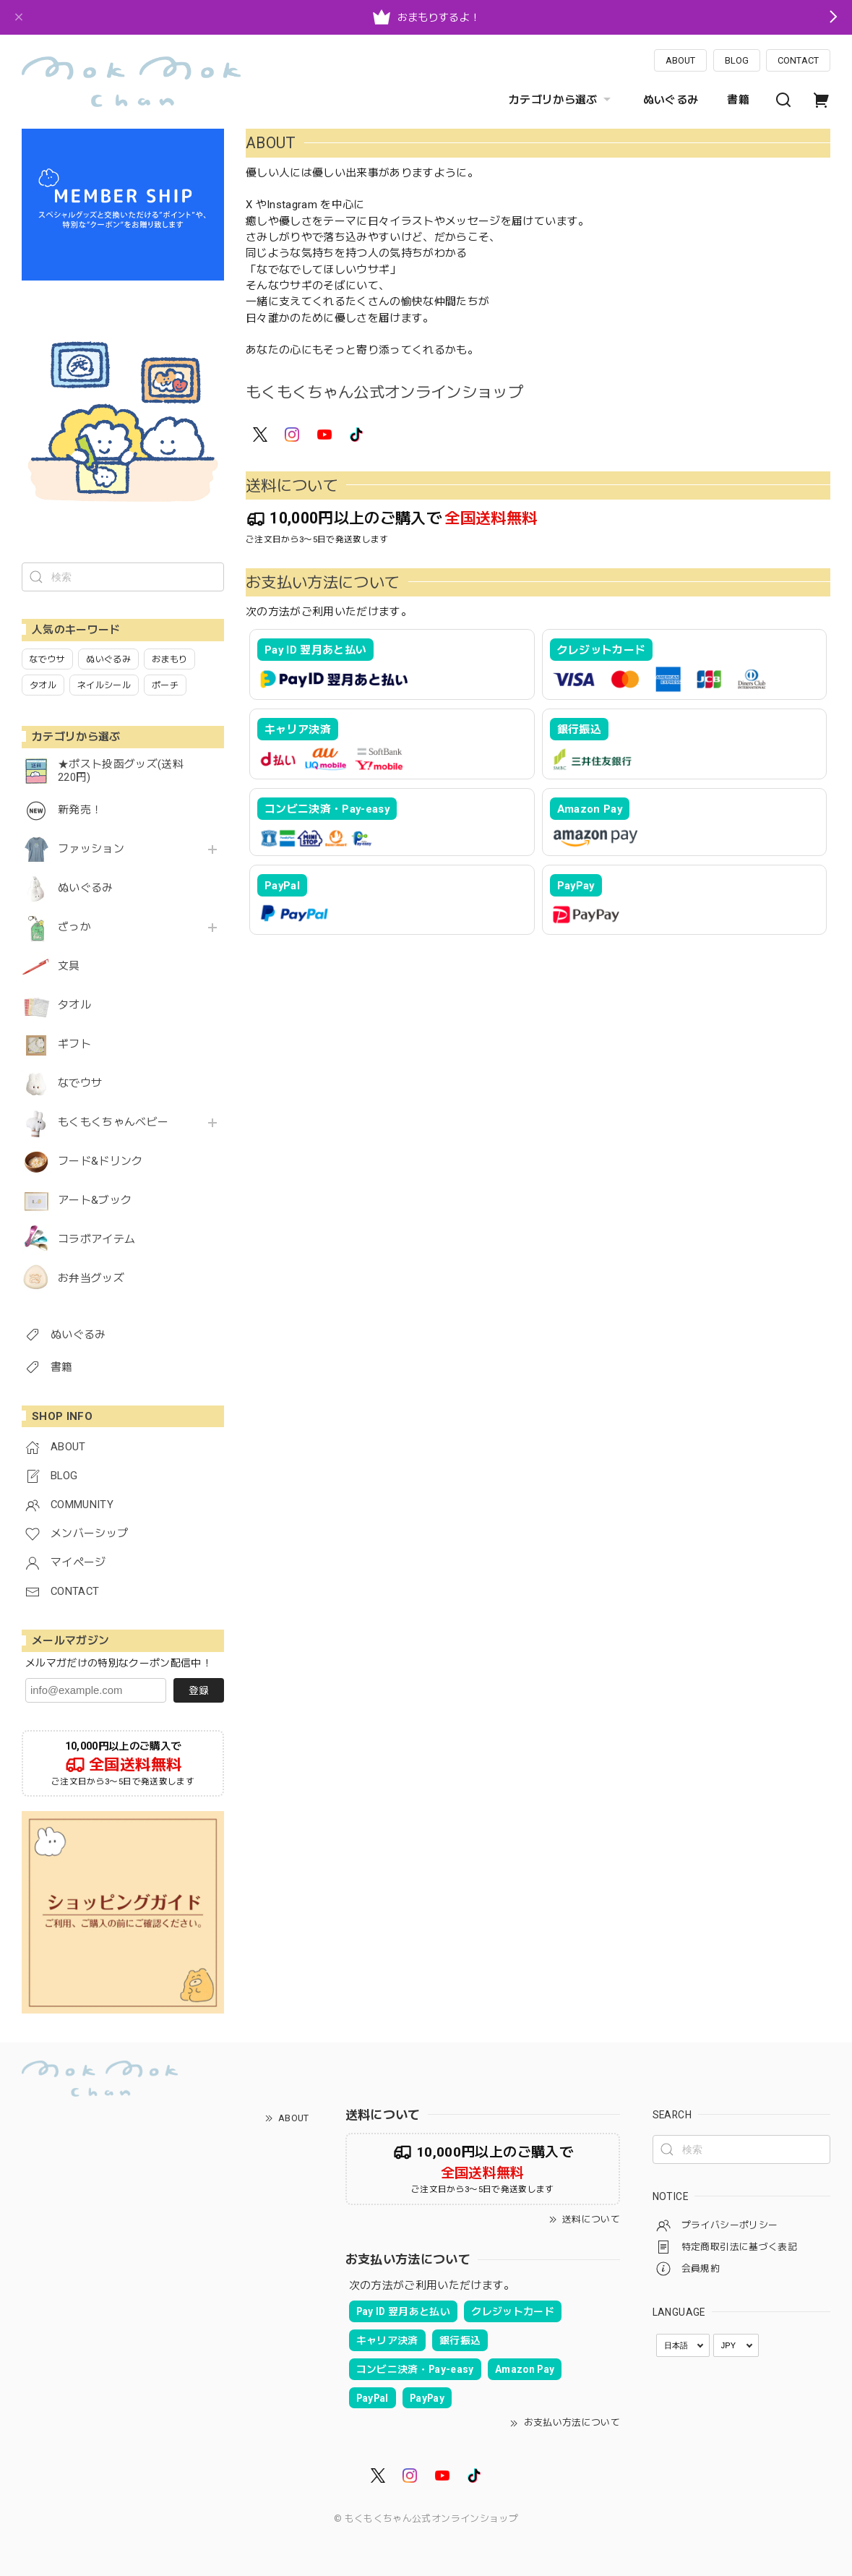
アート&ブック (95, 1200)
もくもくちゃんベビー (113, 1122)
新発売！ (80, 810)
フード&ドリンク (100, 1161)
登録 (199, 1690)
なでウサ (80, 1083)
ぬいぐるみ (671, 99)
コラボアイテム (96, 1239)
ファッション (91, 849)
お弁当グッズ (91, 1278)
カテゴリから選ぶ (561, 100)
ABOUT (680, 60)
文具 (69, 966)
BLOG (737, 60)
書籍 (738, 99)
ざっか (74, 927)
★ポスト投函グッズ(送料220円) (121, 771)
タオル (74, 1005)
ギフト (74, 1044)
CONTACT (798, 60)
